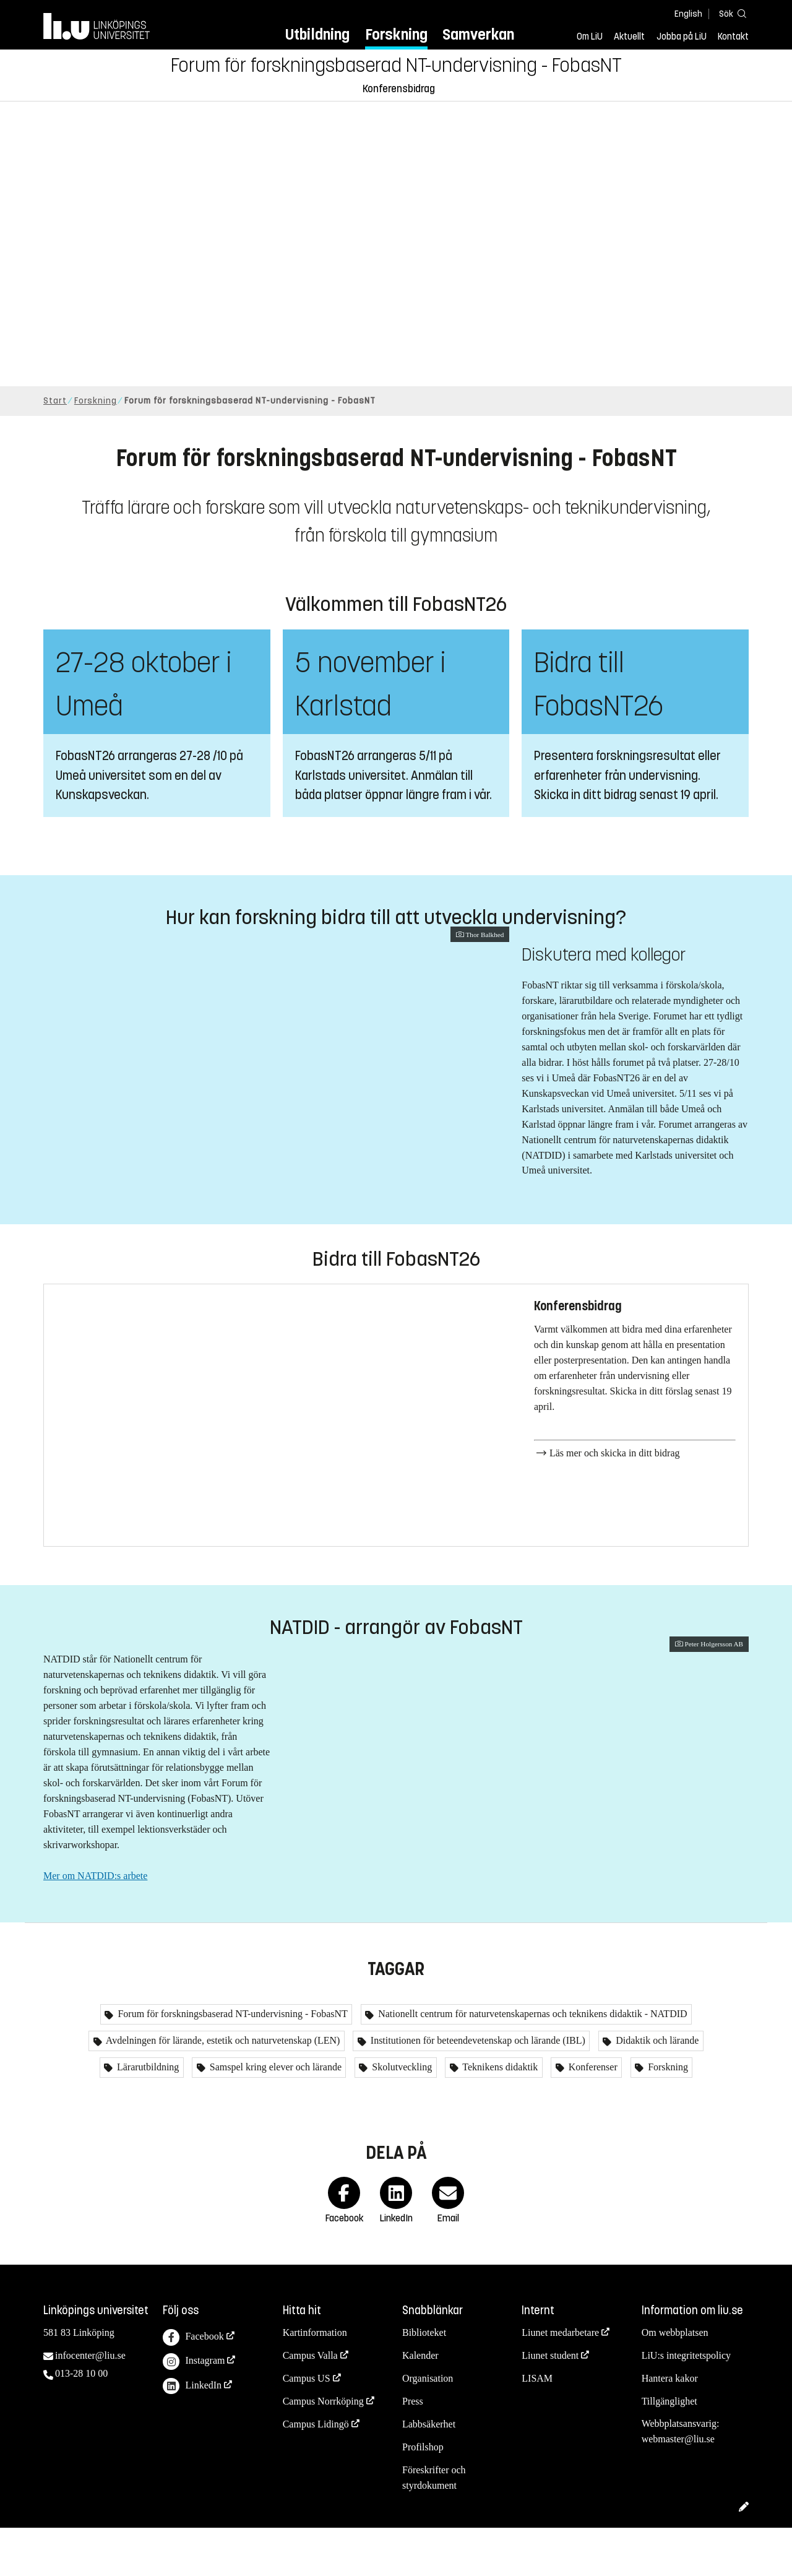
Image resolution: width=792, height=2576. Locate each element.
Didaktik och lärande (656, 2089)
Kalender (420, 2404)
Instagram (194, 2410)
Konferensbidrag (399, 88)
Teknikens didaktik (499, 2116)
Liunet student (550, 2404)
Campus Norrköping (323, 2449)
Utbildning (317, 34)
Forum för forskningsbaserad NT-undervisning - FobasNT (396, 65)
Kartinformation (315, 2381)
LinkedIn (192, 2434)
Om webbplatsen (675, 2380)
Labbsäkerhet (428, 2472)
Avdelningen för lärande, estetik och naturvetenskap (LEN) (222, 2089)
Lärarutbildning (146, 2116)
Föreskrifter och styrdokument (434, 2526)
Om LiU (590, 36)
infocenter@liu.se (90, 2403)
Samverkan (478, 34)
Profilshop (423, 2495)
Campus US (306, 2426)
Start (55, 400)
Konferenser (592, 2116)
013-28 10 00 (81, 2422)
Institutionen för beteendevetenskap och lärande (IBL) (476, 2089)
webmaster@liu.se (678, 2488)
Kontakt (733, 36)
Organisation (427, 2426)
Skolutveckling (400, 2116)
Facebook (193, 2386)
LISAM (537, 2426)
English (688, 14)
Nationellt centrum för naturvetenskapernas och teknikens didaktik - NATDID (531, 2062)
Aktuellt (629, 36)
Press (412, 2449)
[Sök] (730, 13)
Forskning (396, 34)
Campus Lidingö (316, 2472)
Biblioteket (424, 2381)
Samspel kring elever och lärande (274, 2116)
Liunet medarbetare (560, 2381)
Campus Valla (310, 2404)
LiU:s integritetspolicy (686, 2403)
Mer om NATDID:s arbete (95, 1893)
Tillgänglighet (669, 2449)
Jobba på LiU (681, 36)
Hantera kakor (670, 2426)
